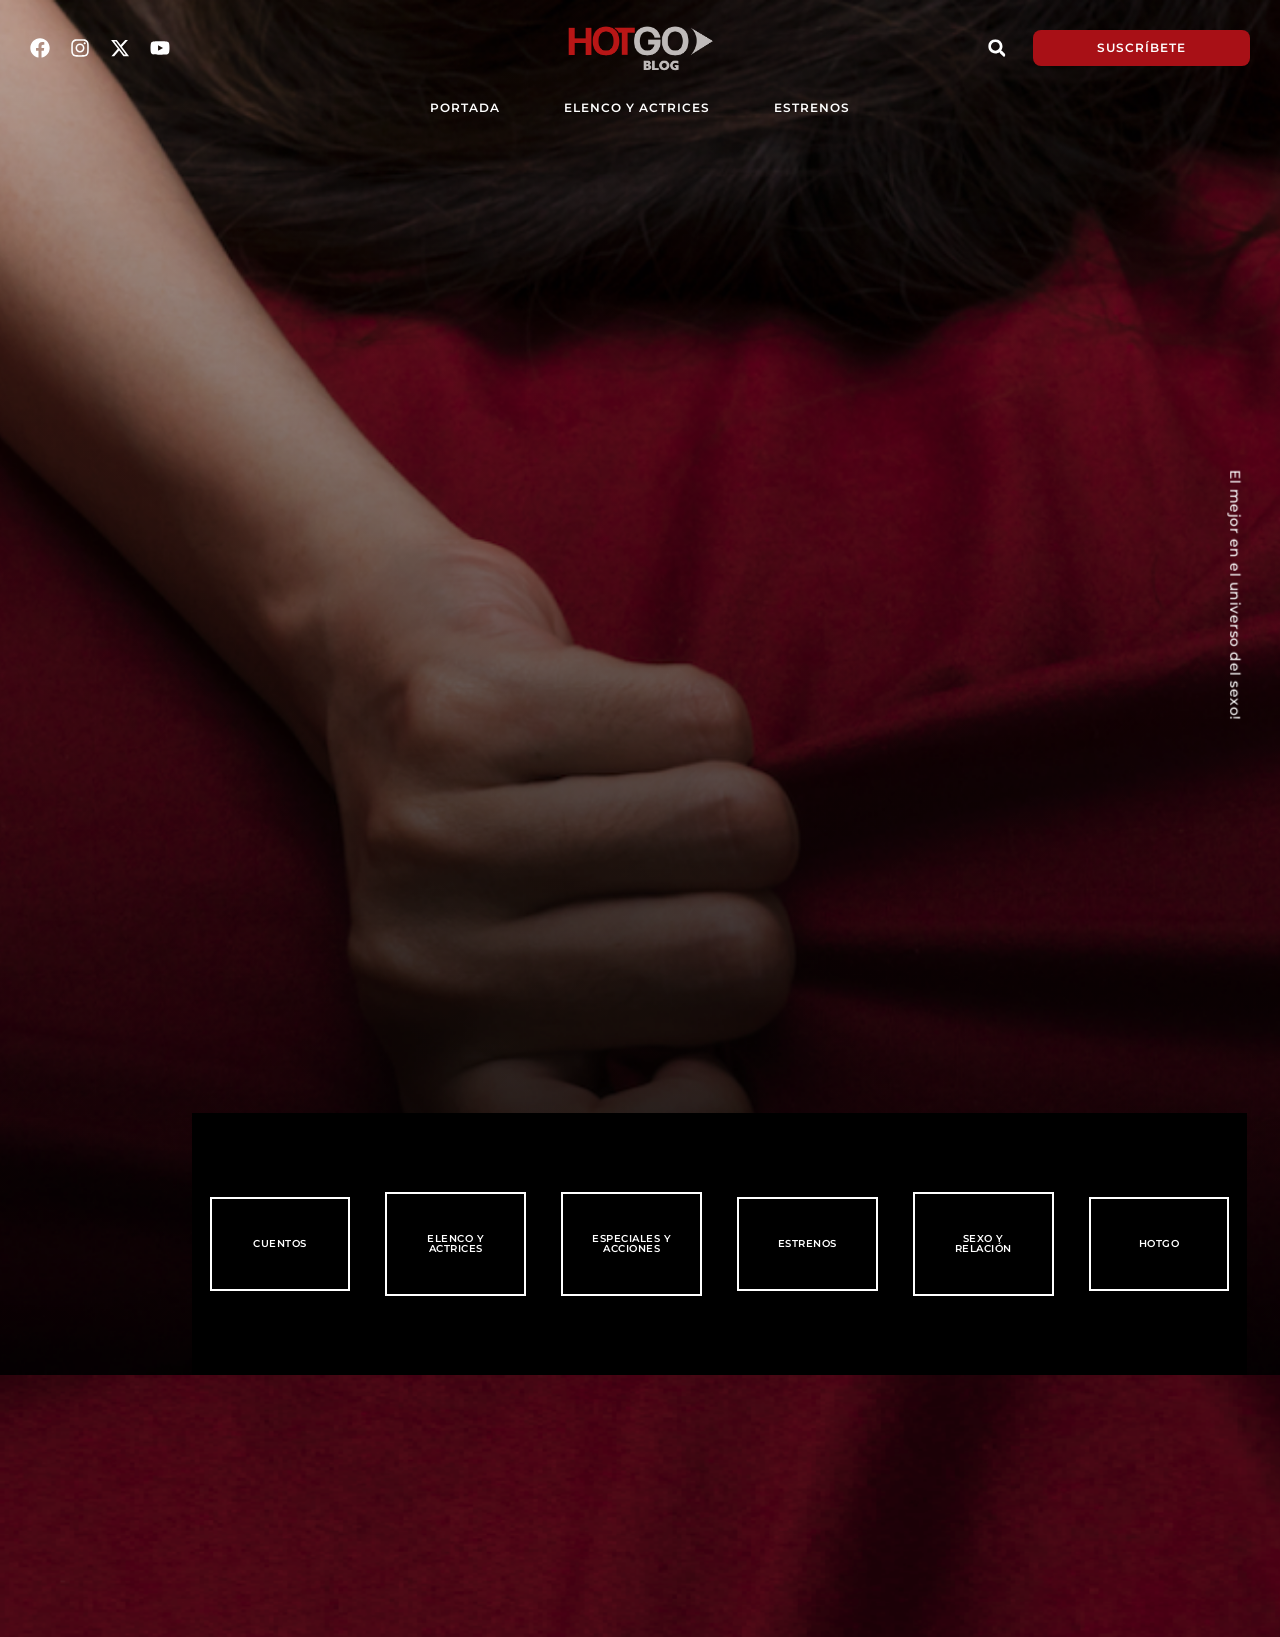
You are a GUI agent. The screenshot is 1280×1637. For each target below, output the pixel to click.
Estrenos (812, 107)
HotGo (1159, 1243)
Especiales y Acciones (631, 1243)
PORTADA (465, 107)
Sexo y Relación (983, 1243)
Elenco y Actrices (637, 107)
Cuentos (280, 1243)
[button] (997, 48)
